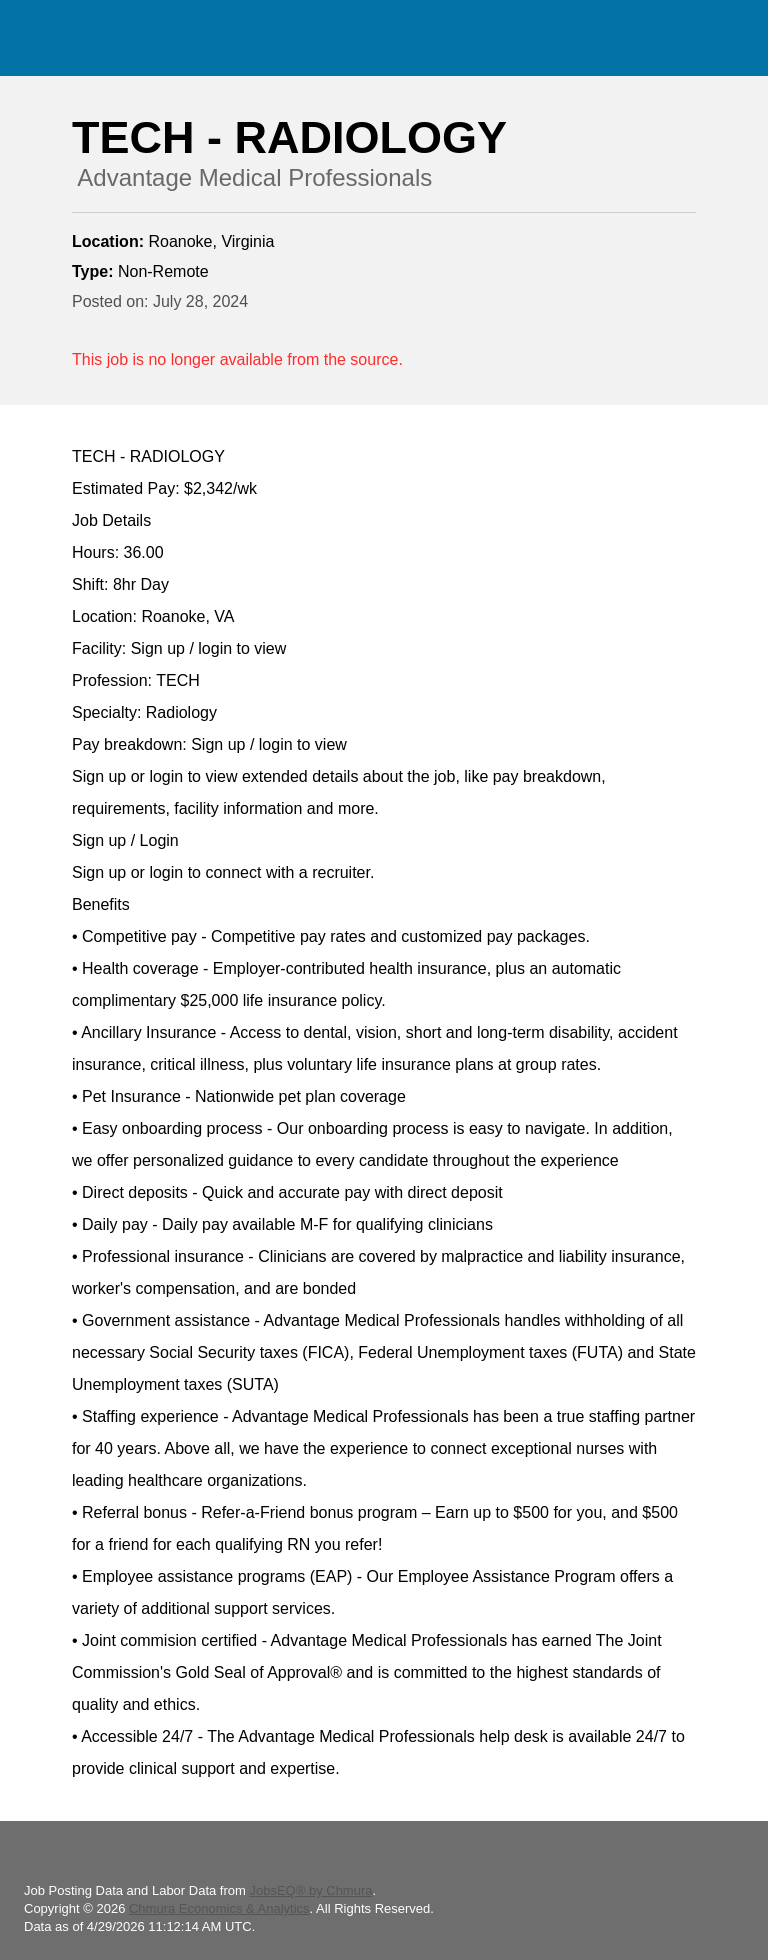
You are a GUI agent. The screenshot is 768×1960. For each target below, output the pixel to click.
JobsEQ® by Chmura (310, 1890)
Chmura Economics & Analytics (219, 1908)
